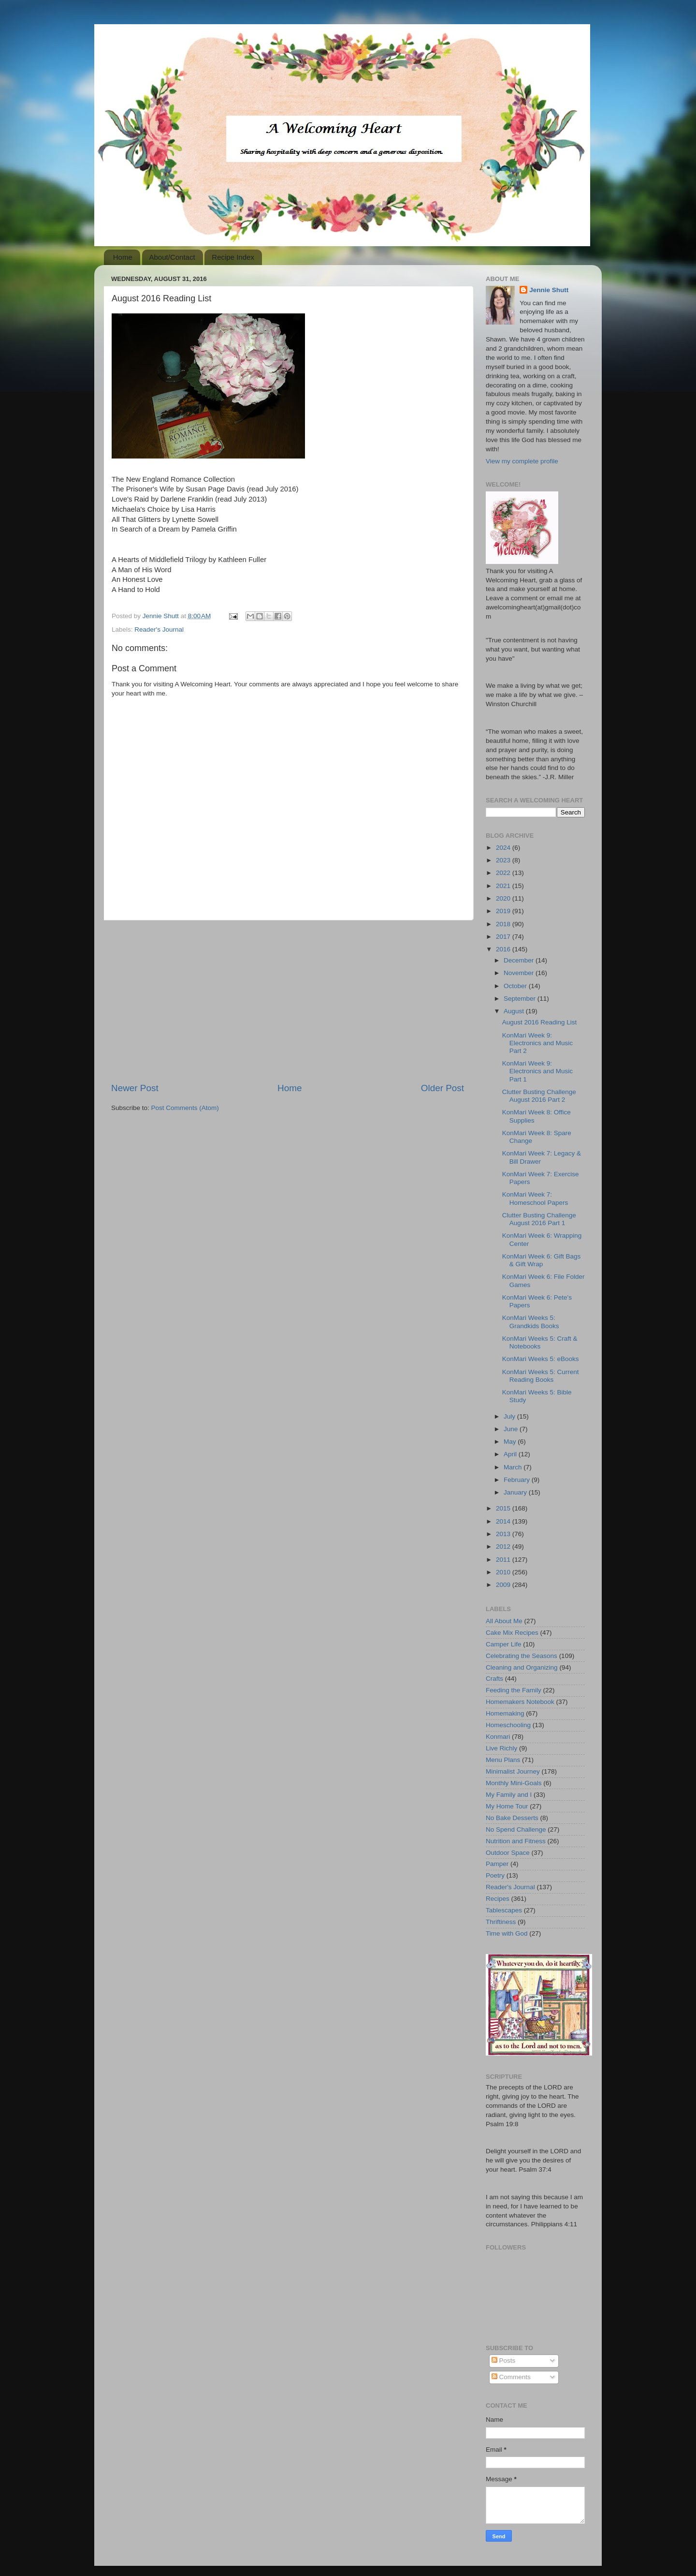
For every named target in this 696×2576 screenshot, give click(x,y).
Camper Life (504, 1644)
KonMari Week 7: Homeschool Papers (535, 1198)
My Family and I (509, 1794)
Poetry (495, 1875)
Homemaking (505, 1713)
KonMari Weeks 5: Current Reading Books (540, 1375)
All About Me (504, 1621)
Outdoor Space (508, 1852)
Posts (504, 2360)
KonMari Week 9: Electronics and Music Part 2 (537, 1043)
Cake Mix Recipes (512, 1632)
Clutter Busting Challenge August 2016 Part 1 (539, 1219)
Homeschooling (508, 1725)
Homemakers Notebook (520, 1701)
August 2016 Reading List (539, 1022)
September (520, 998)
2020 (504, 898)
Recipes (497, 1898)
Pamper (497, 1863)
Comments (511, 2377)
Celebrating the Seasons (521, 1655)
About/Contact (172, 257)
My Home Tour (507, 1806)
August (515, 1011)
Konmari (498, 1736)
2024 (504, 847)
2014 (504, 1521)
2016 (504, 949)
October (516, 986)
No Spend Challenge (516, 1829)
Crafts (494, 1678)
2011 (504, 1559)
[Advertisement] (287, 1001)
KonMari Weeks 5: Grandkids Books (530, 1321)
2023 (504, 860)
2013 (504, 1534)
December (520, 960)
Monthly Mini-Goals (514, 1783)
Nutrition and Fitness (516, 1841)
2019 (504, 911)
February (518, 1479)
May (511, 1441)
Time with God (507, 1933)
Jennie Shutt (548, 290)
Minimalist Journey (513, 1771)
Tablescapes (504, 1910)
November (520, 973)
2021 (504, 885)
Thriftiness (501, 1921)
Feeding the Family (513, 1690)
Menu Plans (503, 1759)
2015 (504, 1508)
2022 (504, 872)
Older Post (442, 1088)
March (513, 1467)
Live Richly (501, 1748)
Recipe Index (233, 257)
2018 (504, 924)
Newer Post (135, 1088)
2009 (504, 1584)
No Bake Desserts (512, 1817)
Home (122, 257)
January (516, 1492)
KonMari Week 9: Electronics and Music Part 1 (537, 1071)
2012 (504, 1546)
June (512, 1429)
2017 (504, 936)
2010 (504, 1572)
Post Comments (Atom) (185, 1107)
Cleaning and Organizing (522, 1667)
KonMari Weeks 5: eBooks (540, 1358)
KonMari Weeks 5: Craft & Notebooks (540, 1342)
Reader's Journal (159, 629)
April (511, 1454)
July (510, 1416)
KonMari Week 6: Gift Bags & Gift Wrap (541, 1260)
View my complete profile (522, 461)
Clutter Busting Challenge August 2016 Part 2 (539, 1095)
